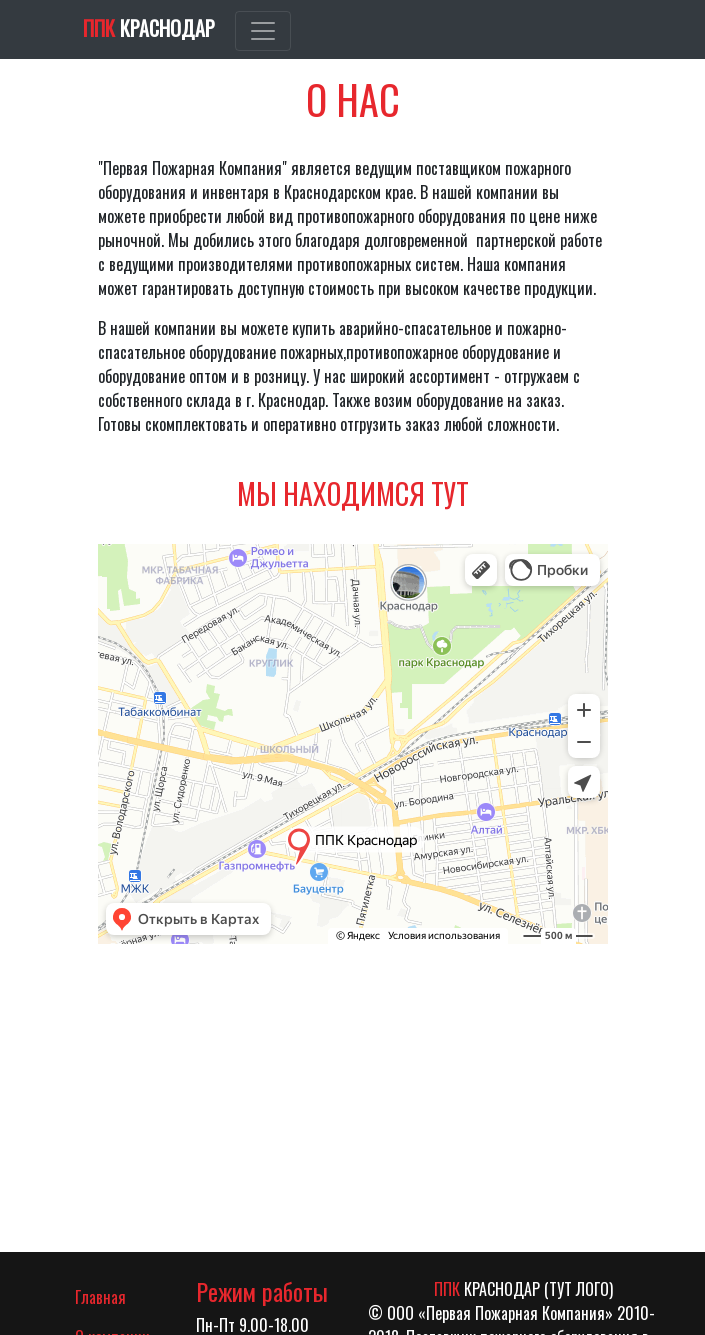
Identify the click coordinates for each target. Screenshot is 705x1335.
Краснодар (149, 28)
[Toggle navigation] (263, 31)
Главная (120, 1296)
